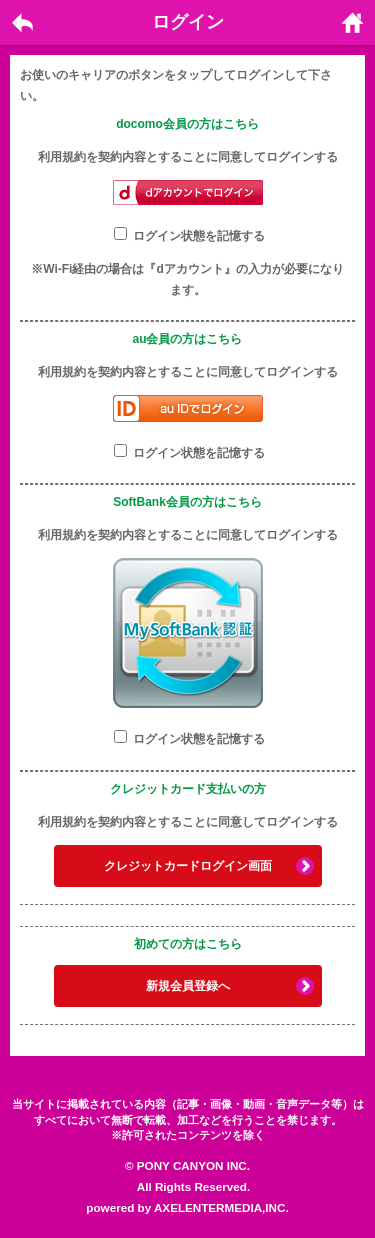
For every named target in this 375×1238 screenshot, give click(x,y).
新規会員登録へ (188, 986)
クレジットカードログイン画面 (188, 866)
